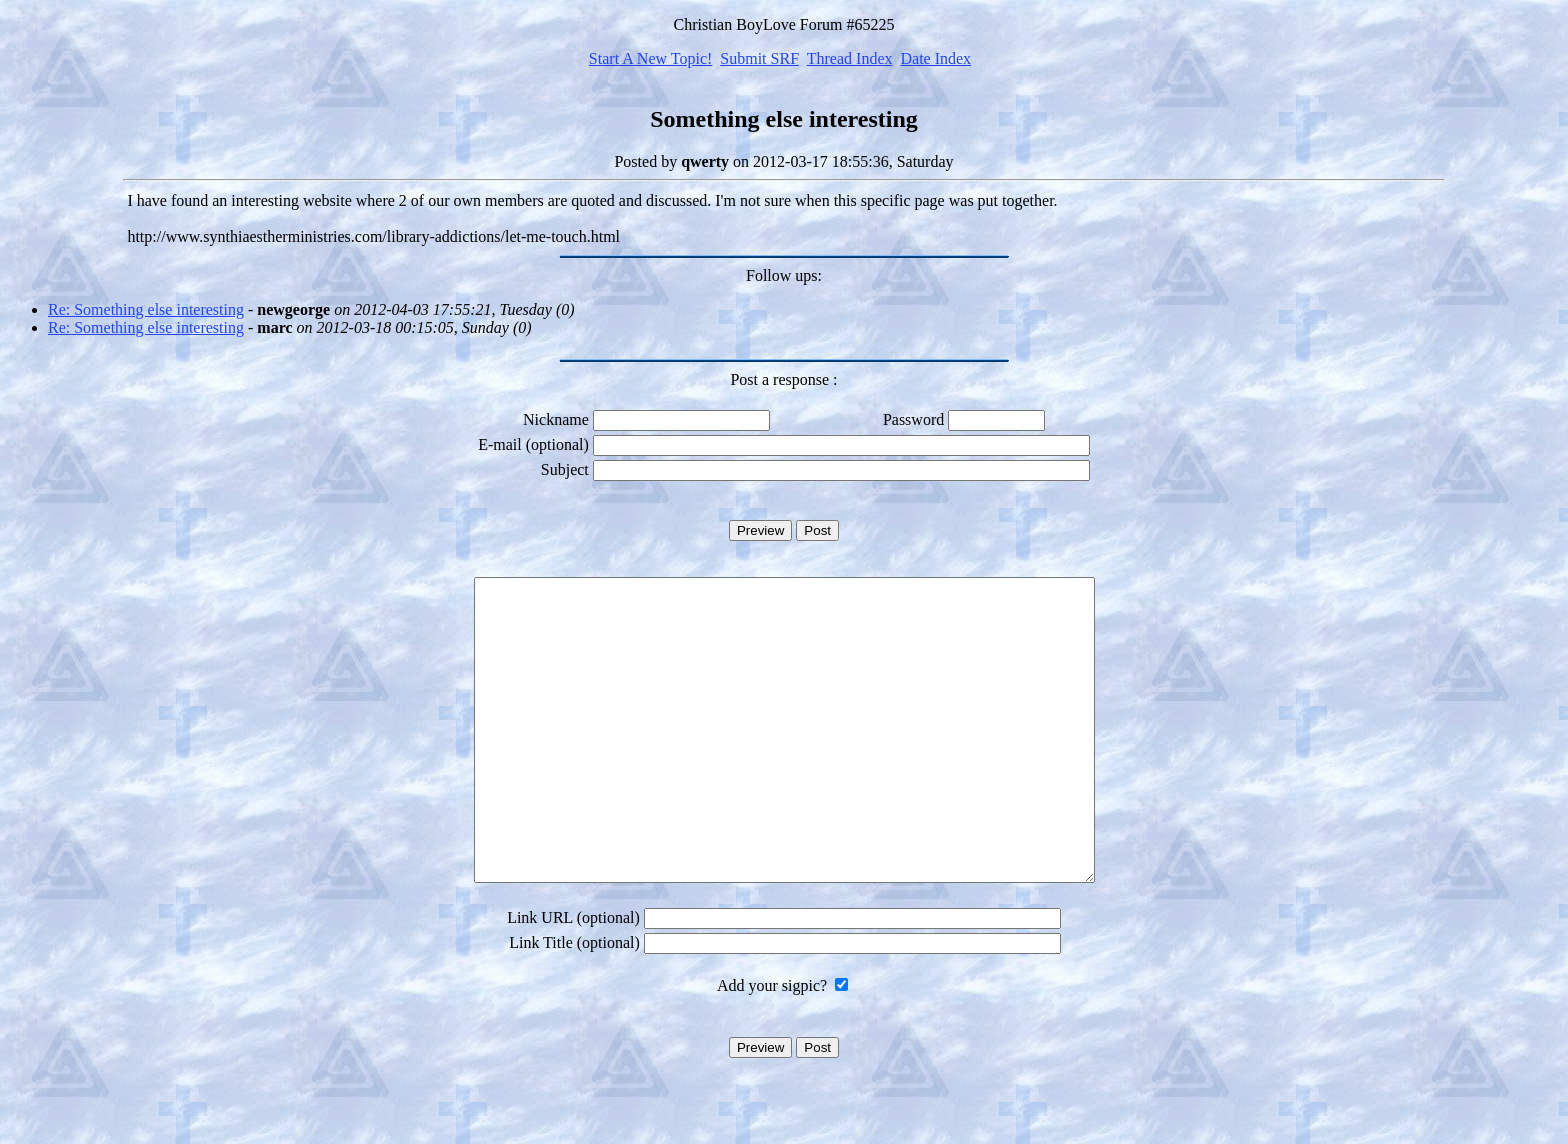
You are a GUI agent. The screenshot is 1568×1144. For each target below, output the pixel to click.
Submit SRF (759, 58)
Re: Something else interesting (146, 309)
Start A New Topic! (650, 58)
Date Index (935, 58)
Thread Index (850, 58)
